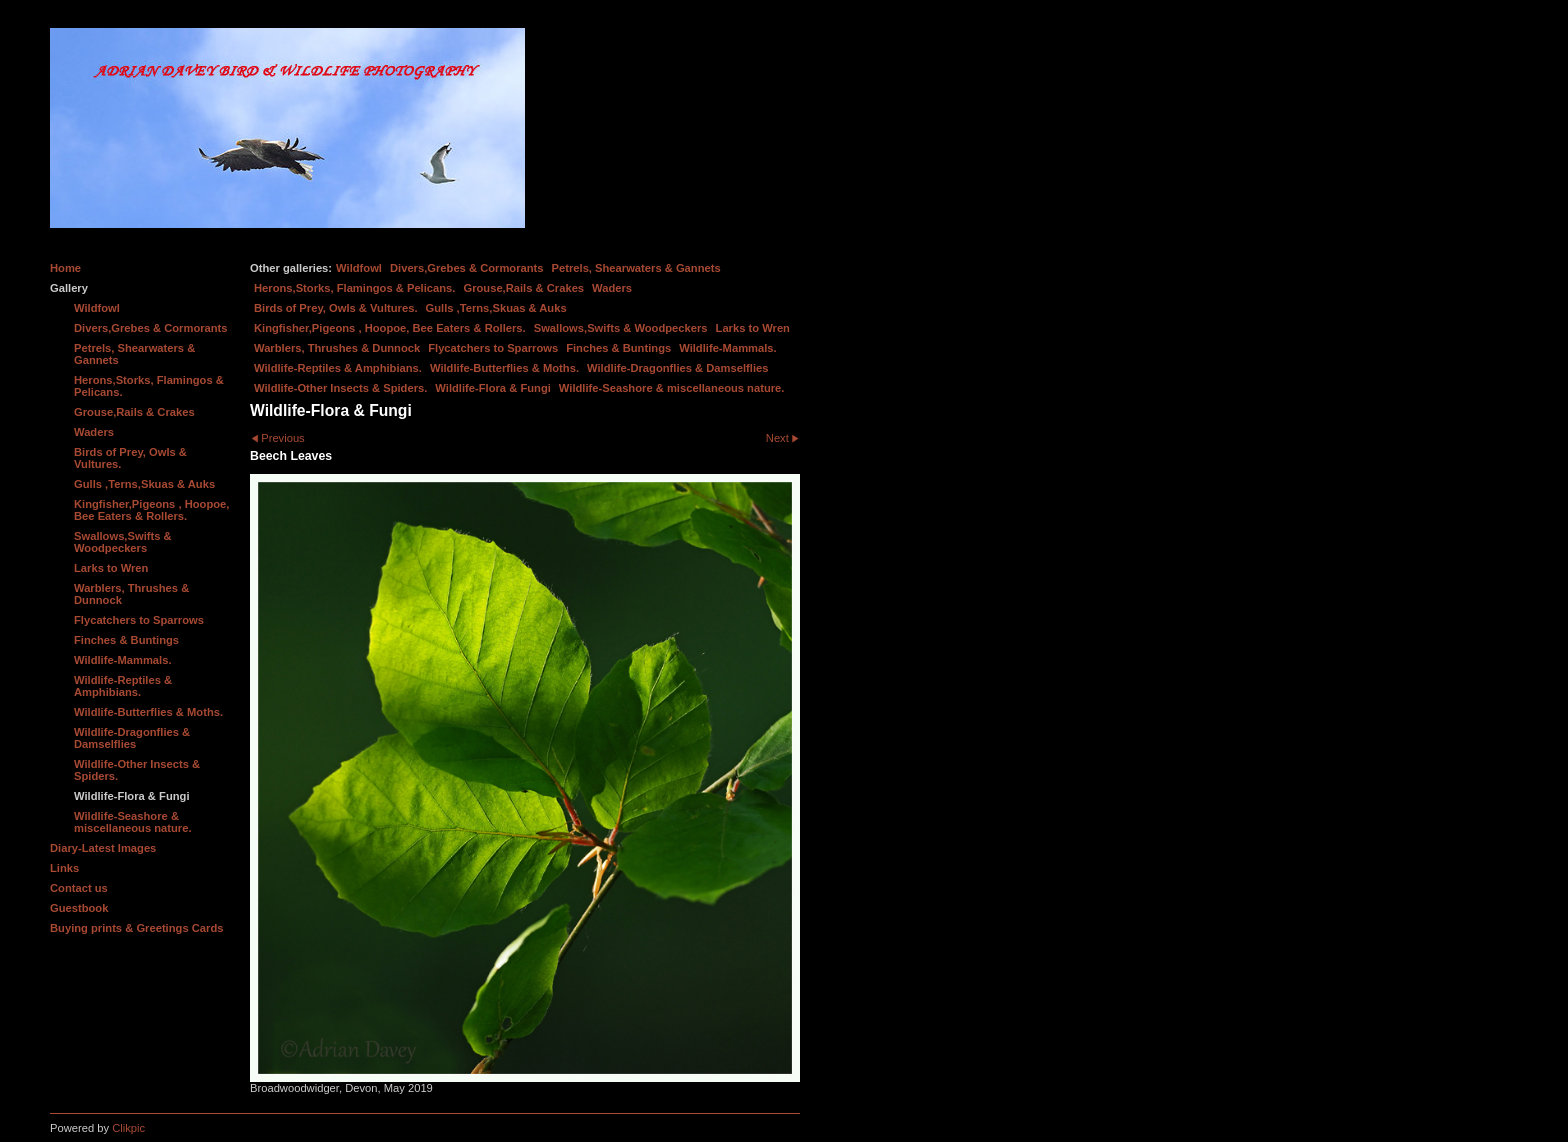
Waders (612, 288)
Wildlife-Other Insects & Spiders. (340, 388)
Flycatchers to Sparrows (493, 348)
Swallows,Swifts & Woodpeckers (621, 328)
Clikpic (128, 1128)
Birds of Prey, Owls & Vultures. (336, 308)
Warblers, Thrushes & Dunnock (337, 348)
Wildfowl (359, 268)
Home (65, 268)
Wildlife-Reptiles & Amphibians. (338, 368)
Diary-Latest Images (103, 848)
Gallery (69, 288)
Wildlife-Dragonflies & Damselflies (677, 368)
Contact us (79, 888)
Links (64, 868)
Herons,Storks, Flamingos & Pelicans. (354, 288)
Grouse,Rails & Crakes (523, 288)
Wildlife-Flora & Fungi (493, 388)
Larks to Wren (753, 328)
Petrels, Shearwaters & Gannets (636, 268)
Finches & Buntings (618, 348)
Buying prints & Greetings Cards (136, 928)
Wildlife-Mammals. (728, 348)
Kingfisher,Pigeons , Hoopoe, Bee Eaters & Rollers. (390, 328)
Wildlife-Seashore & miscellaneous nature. (672, 388)
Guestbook (79, 908)
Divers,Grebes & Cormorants (467, 268)
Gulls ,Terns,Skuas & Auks (496, 308)
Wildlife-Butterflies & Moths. (504, 368)
